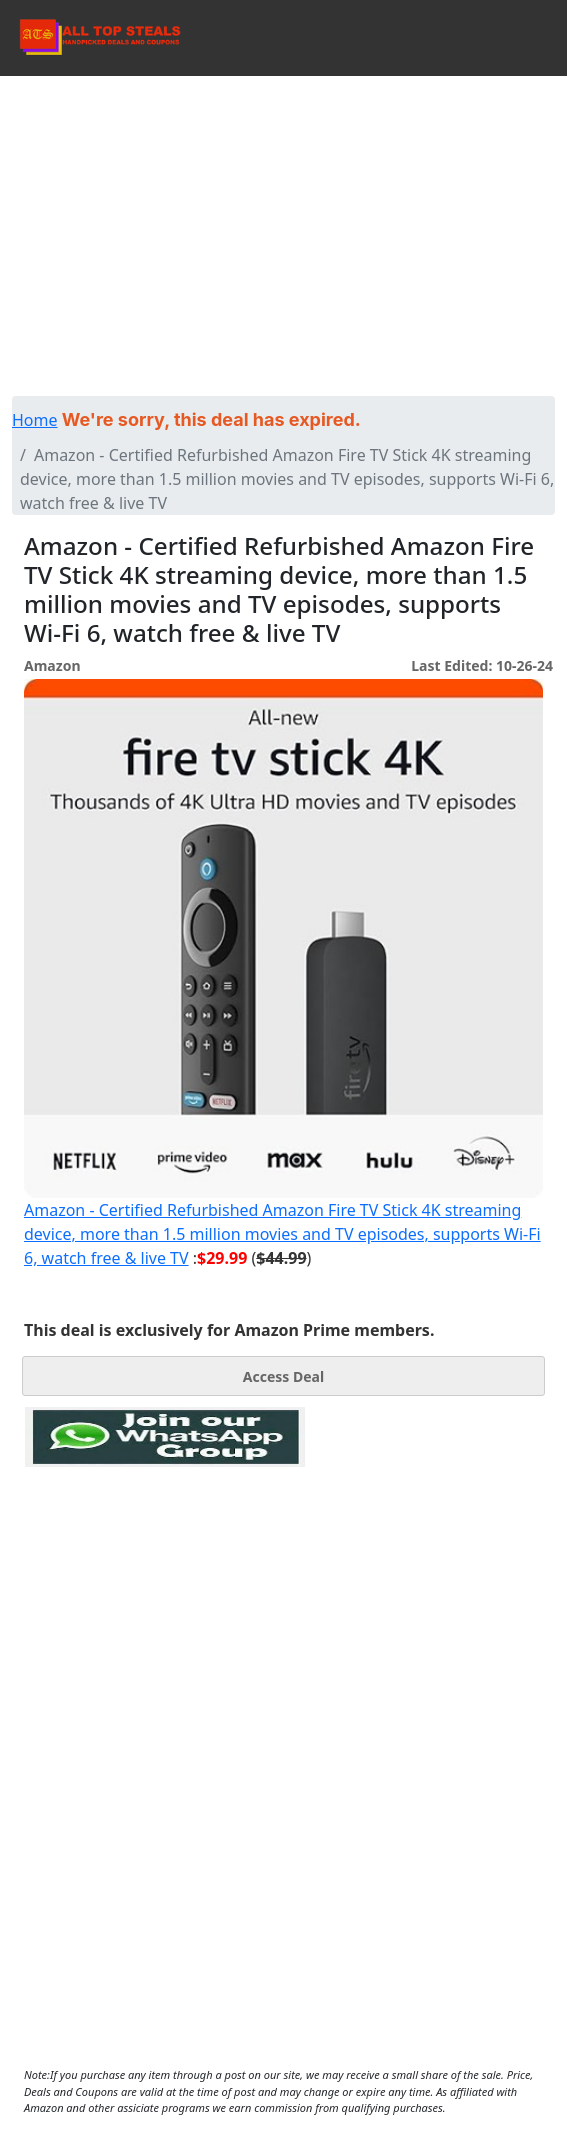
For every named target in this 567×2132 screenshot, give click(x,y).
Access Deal (283, 1376)
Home (35, 420)
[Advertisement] (283, 226)
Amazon (52, 665)
